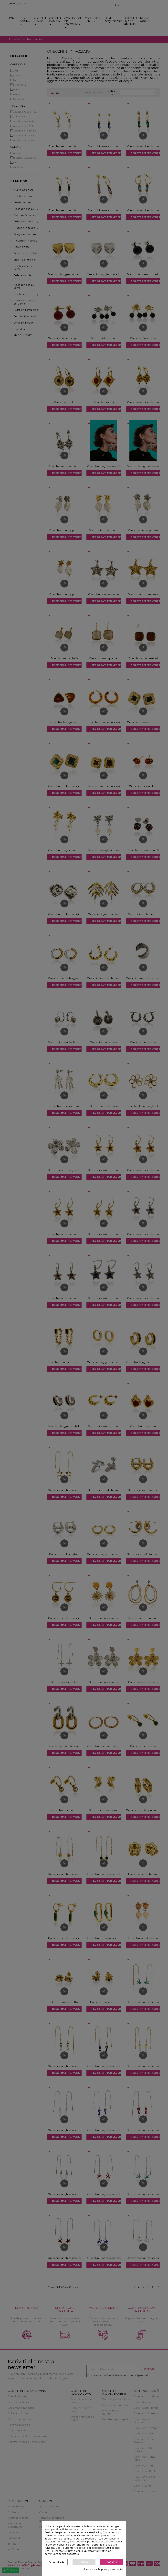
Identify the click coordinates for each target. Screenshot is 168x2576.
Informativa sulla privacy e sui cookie (102, 2569)
